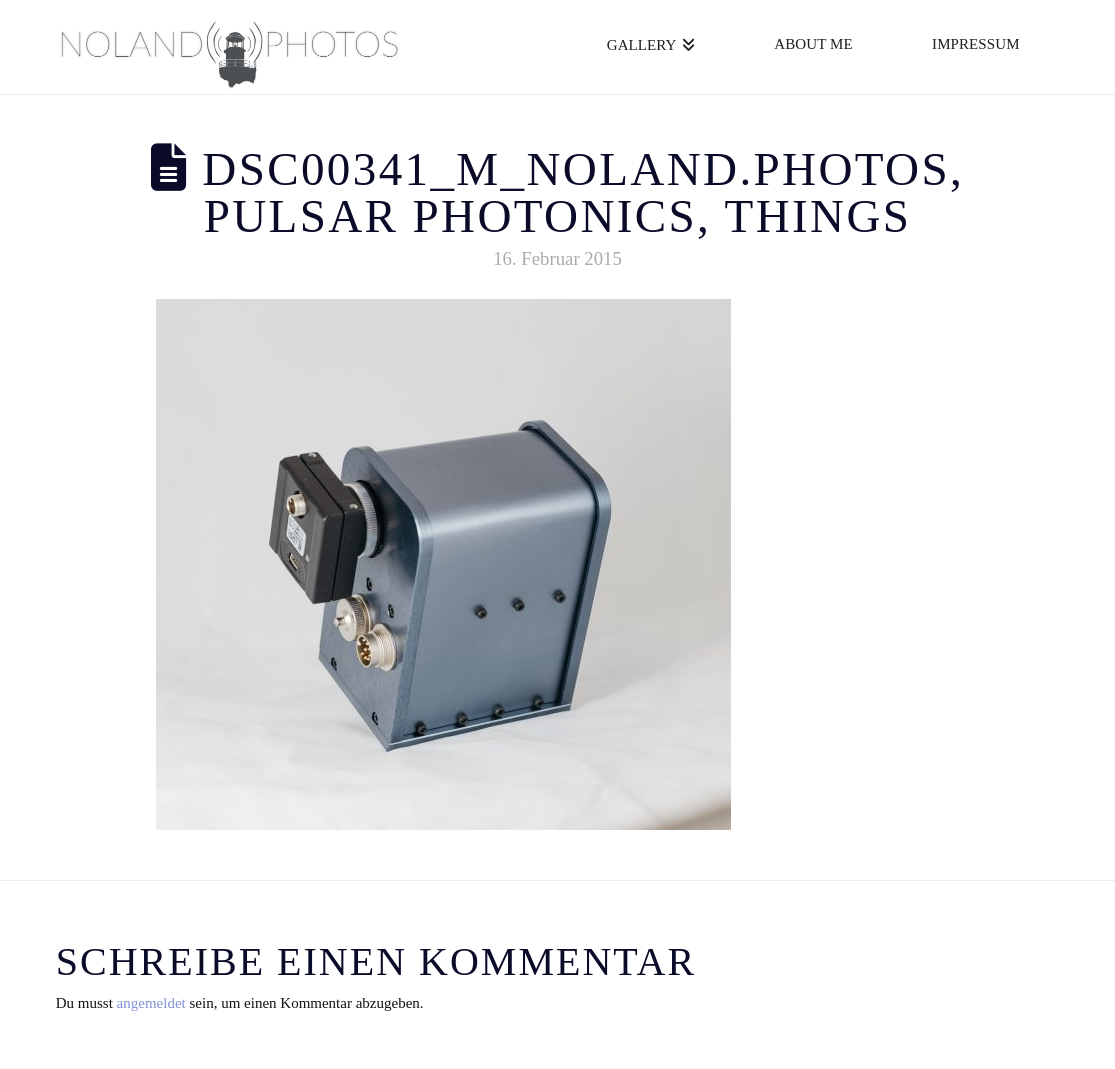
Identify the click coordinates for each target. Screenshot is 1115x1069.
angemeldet (151, 1003)
